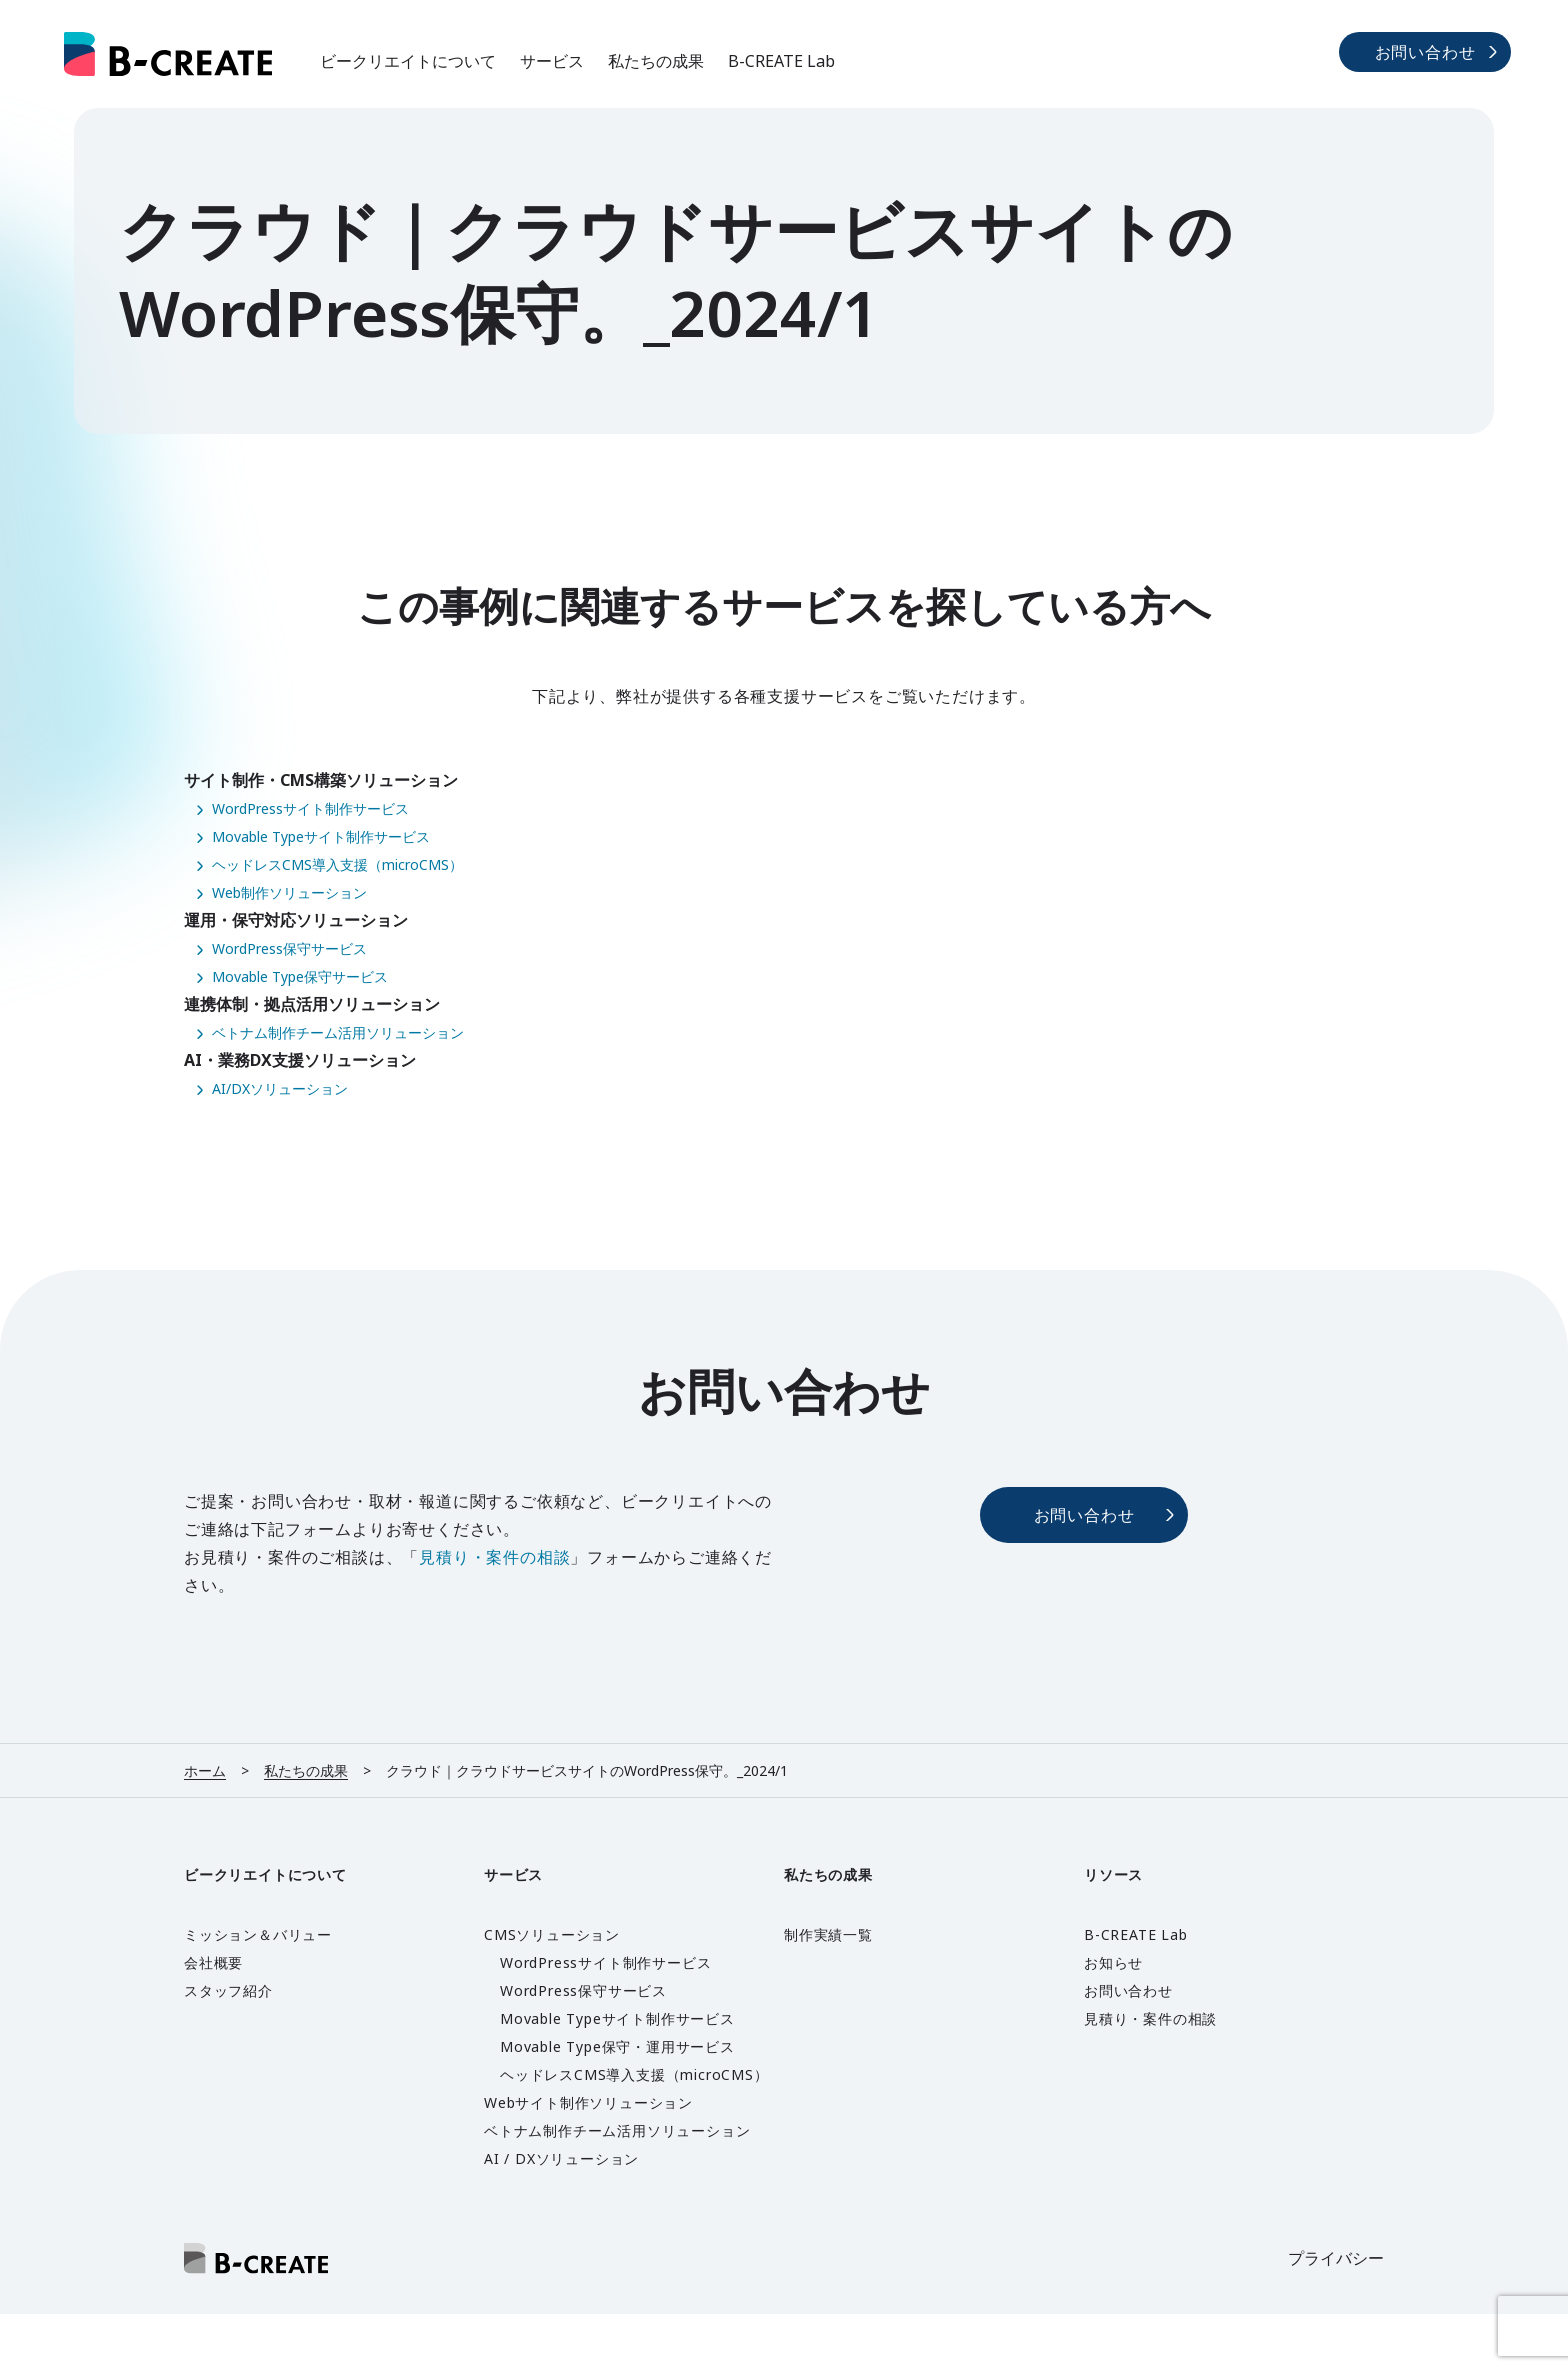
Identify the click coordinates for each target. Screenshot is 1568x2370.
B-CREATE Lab (781, 61)
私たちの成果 (656, 61)
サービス (552, 61)
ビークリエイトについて (408, 61)
